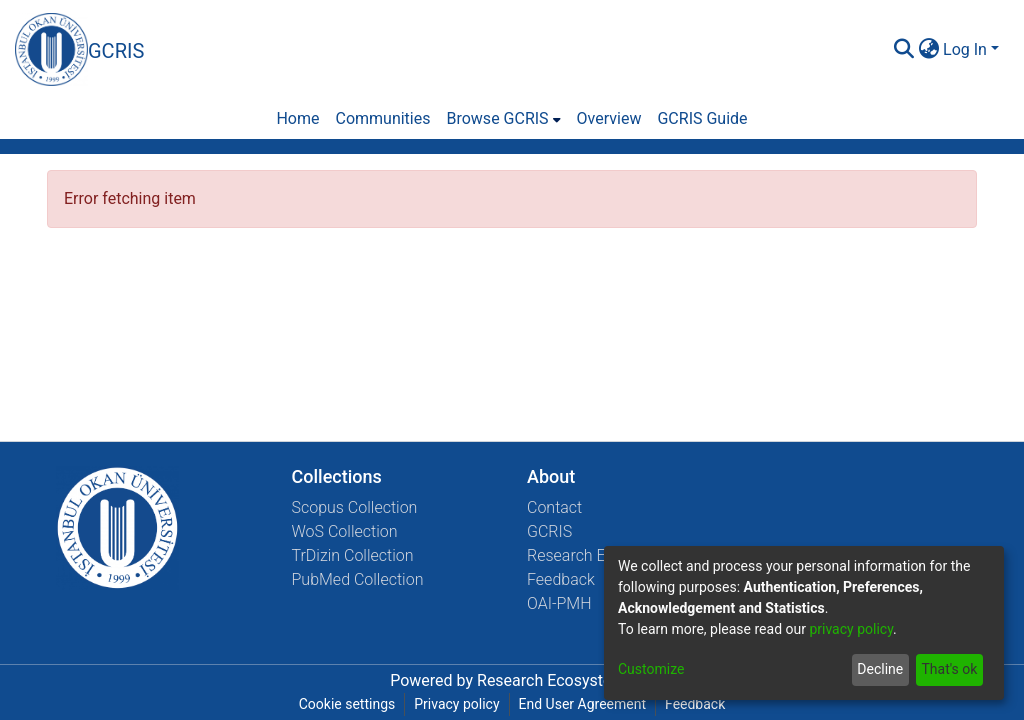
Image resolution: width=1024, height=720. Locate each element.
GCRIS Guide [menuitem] (702, 118)
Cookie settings (347, 704)
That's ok (949, 669)
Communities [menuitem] (382, 118)
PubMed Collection (358, 579)
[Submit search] (903, 50)
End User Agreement (582, 704)
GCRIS (549, 531)
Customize (651, 669)
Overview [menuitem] (609, 118)
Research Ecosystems (555, 680)
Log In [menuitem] (965, 49)
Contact (554, 507)
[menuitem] (928, 50)
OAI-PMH (559, 603)
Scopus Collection (355, 507)
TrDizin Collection (353, 555)
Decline (880, 669)
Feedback (561, 579)
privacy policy (851, 629)
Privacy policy (456, 704)
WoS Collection (345, 531)
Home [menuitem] (297, 118)
